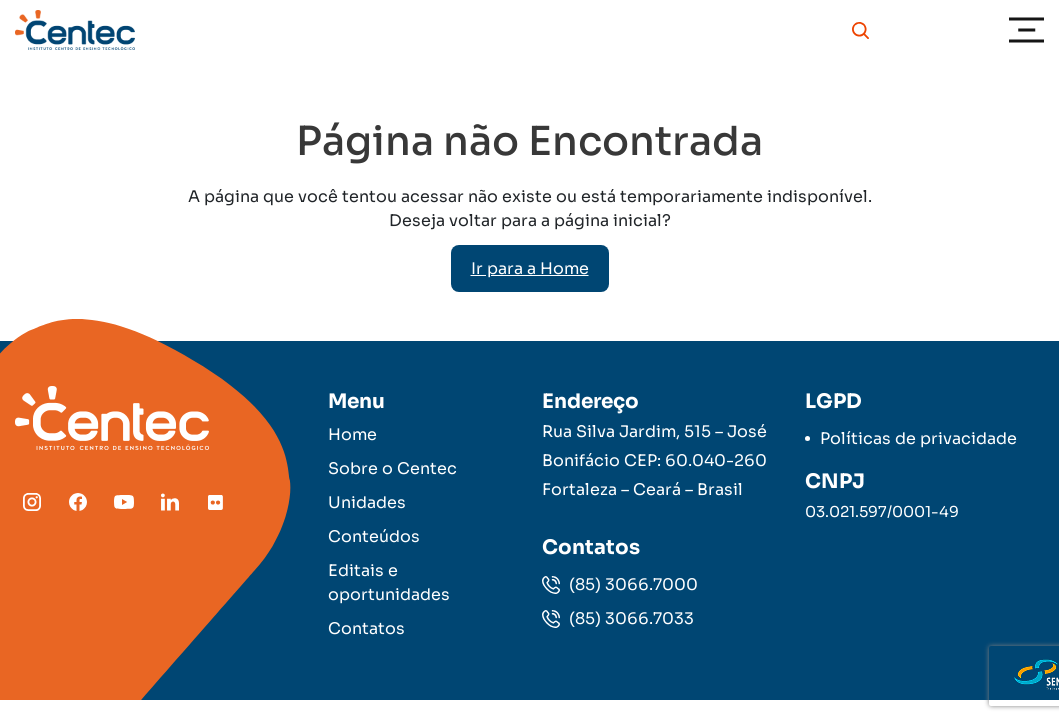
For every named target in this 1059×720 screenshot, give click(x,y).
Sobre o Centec (392, 468)
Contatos (366, 628)
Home (352, 434)
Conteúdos (374, 536)
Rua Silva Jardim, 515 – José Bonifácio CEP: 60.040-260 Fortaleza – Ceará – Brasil (654, 460)
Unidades (367, 502)
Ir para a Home (530, 268)
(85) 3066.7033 (618, 618)
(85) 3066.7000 (620, 584)
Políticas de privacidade (918, 438)
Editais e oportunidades (389, 582)
